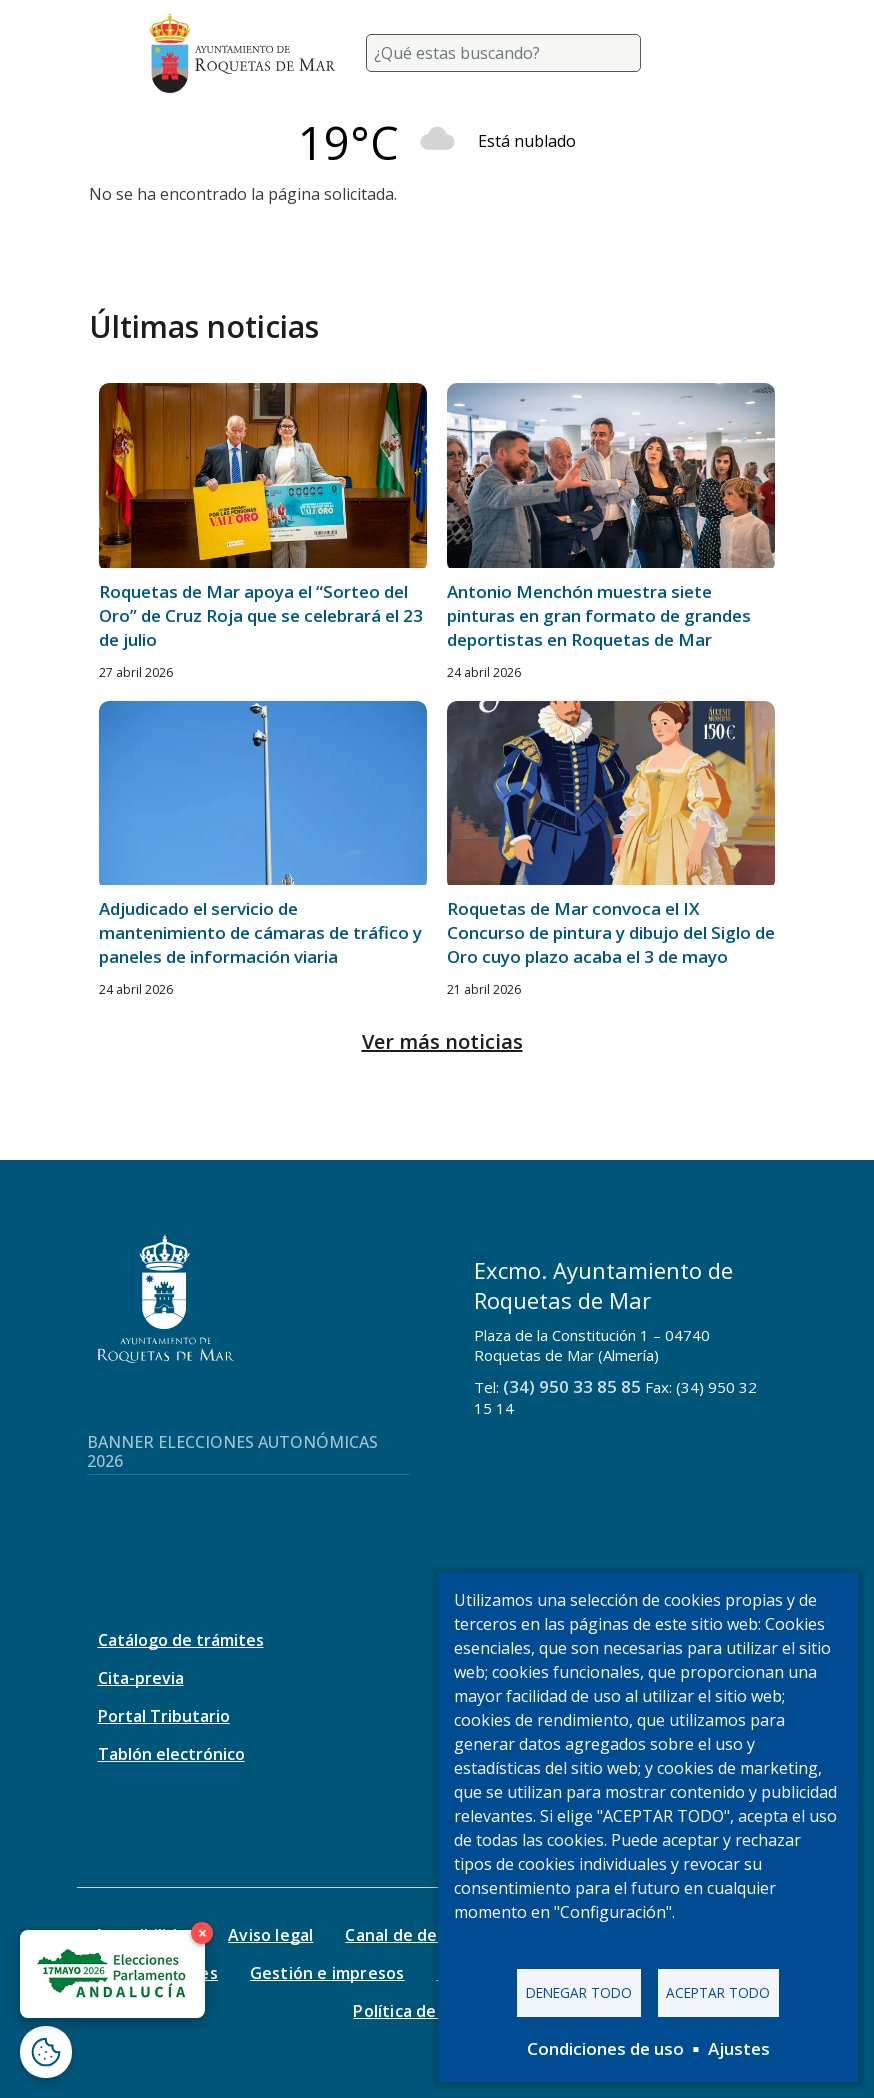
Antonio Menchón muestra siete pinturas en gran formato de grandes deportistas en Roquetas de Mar (599, 615)
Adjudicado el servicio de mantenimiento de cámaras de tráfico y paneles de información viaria (260, 932)
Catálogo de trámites (181, 1640)
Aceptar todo (718, 1992)
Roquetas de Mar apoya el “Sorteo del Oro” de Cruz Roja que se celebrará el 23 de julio (261, 615)
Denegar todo (579, 1992)
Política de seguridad (436, 2011)
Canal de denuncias (421, 1935)
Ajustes (739, 2048)
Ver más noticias (442, 1041)
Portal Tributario (164, 1716)
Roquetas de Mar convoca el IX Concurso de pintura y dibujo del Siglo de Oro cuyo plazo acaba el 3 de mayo (611, 932)
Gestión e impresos (327, 1973)
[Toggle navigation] (701, 53)
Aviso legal (270, 1935)
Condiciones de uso (605, 2048)
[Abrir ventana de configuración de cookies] (46, 2052)
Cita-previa (141, 1678)
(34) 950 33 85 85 (572, 1386)
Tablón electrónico (171, 1754)
